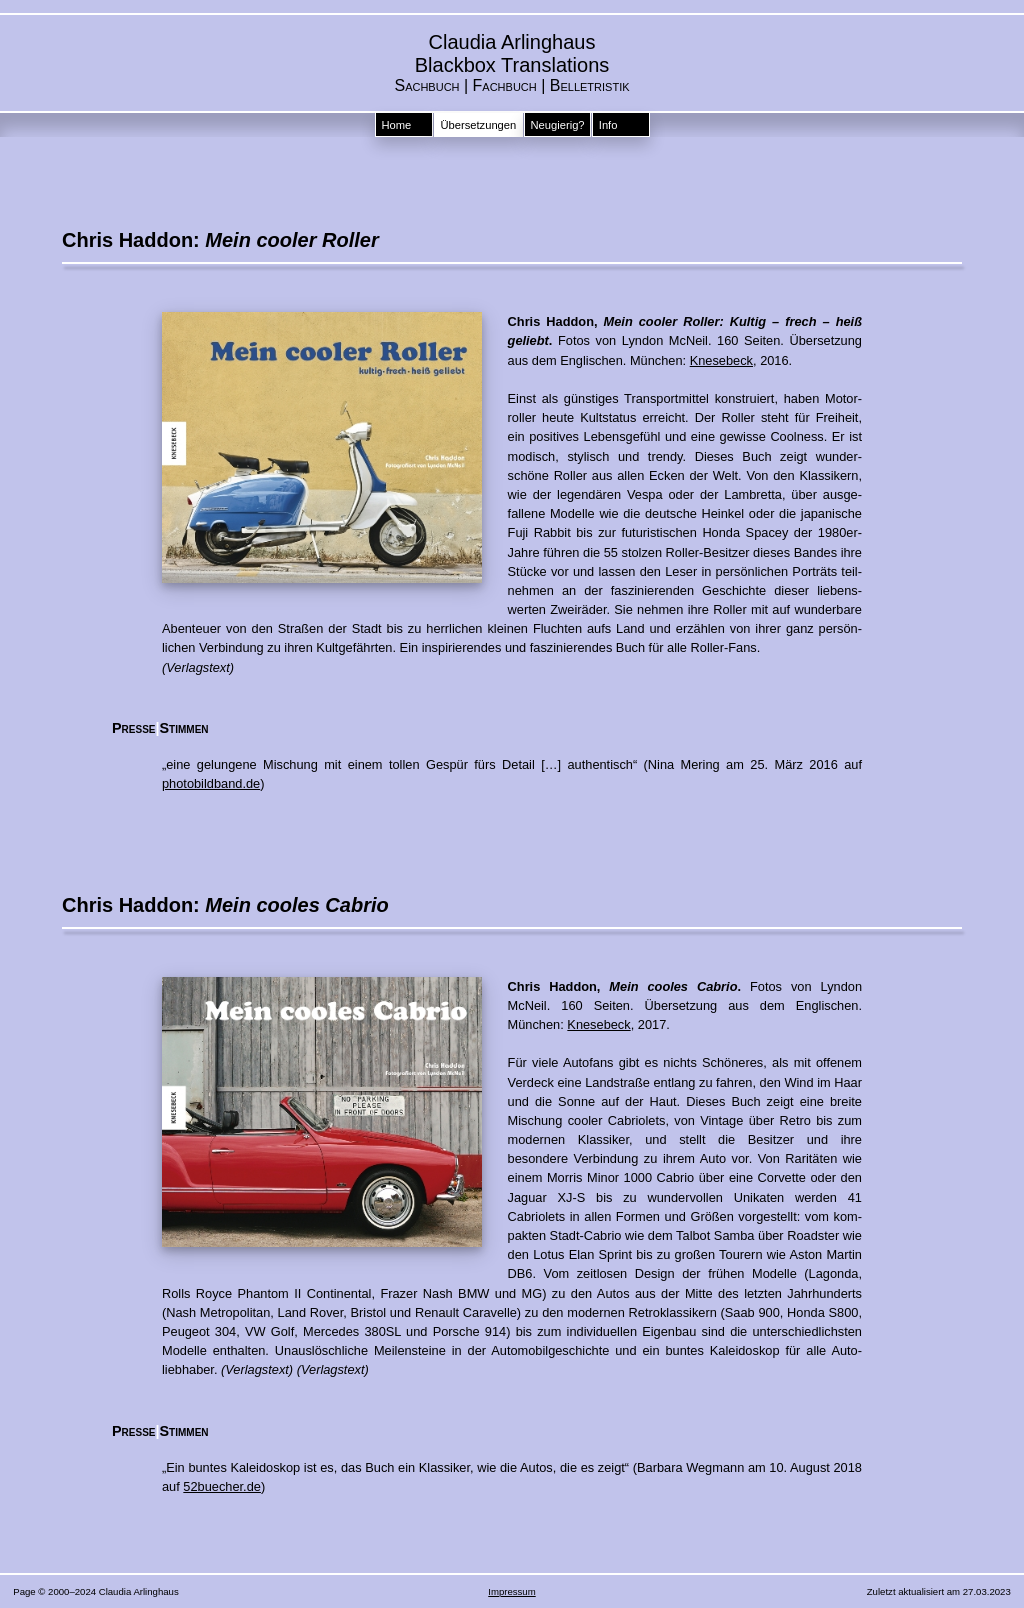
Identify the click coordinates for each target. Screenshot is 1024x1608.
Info (608, 125)
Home (396, 125)
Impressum (511, 1591)
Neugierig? (557, 125)
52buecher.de (222, 1486)
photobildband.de (211, 783)
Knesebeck (721, 360)
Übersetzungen (478, 125)
